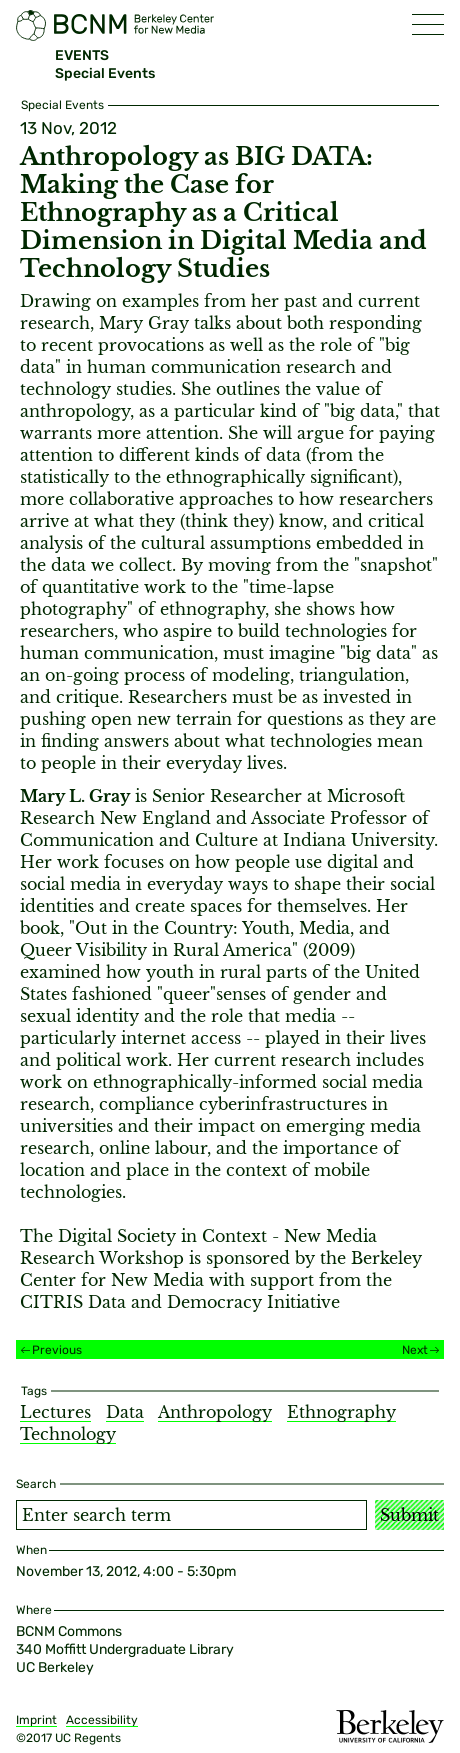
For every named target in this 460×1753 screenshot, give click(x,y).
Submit (409, 1515)
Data (125, 1412)
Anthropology (215, 1412)
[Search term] (191, 1515)
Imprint (36, 1720)
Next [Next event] (415, 1350)
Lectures (55, 1412)
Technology (68, 1434)
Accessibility (102, 1720)
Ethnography (341, 1412)
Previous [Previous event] (57, 1350)
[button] (428, 24)
